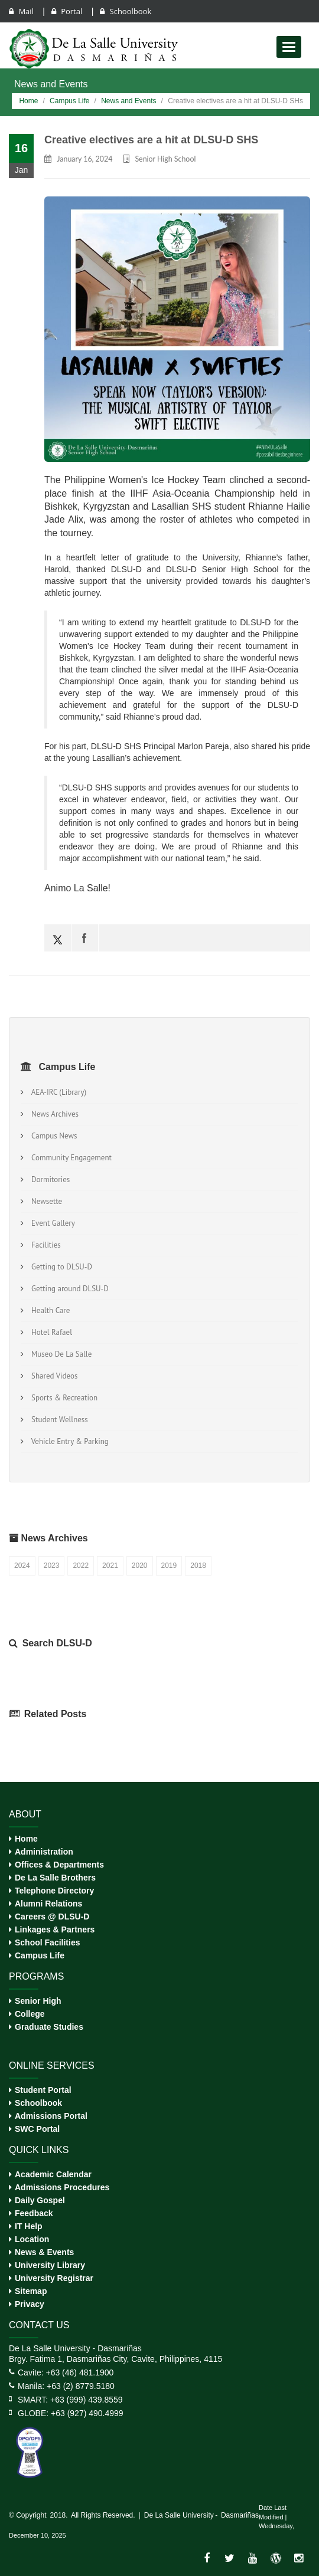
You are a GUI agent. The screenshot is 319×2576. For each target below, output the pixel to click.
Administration (44, 1851)
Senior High (38, 2001)
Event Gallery (51, 1223)
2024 (22, 1565)
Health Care (49, 1310)
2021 (110, 1565)
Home (28, 101)
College (30, 2014)
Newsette (45, 1201)
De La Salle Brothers (55, 1877)
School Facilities (47, 1942)
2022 (81, 1565)
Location (32, 2239)
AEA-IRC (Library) (57, 1092)
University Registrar (54, 2278)
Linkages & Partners (55, 1929)
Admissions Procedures (62, 2187)
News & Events (44, 2252)
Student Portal (43, 2090)
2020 (140, 1565)
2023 (52, 1565)
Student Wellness (58, 1420)
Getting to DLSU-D (60, 1267)
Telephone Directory (54, 1890)
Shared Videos (52, 1376)
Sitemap (31, 2291)
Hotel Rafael (50, 1332)
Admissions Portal (51, 2116)
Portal (67, 11)
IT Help (29, 2226)
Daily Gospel (40, 2200)
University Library (50, 2265)
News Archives (53, 1114)
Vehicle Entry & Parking (68, 1441)
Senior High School (165, 159)
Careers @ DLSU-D (52, 1916)
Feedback (34, 2213)
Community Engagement (70, 1158)
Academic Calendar (53, 2174)
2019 (169, 1565)
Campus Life (69, 101)
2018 (198, 1565)
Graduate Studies (49, 2027)
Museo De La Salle (60, 1354)
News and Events (128, 101)
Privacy (29, 2304)
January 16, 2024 (84, 159)
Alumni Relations (48, 1903)
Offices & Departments (59, 1864)
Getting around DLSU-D (68, 1289)
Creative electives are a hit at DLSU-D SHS (151, 140)
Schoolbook (125, 11)
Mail (22, 11)
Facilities (44, 1245)
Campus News (52, 1136)
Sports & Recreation (62, 1398)
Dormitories (49, 1179)
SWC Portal (37, 2129)
